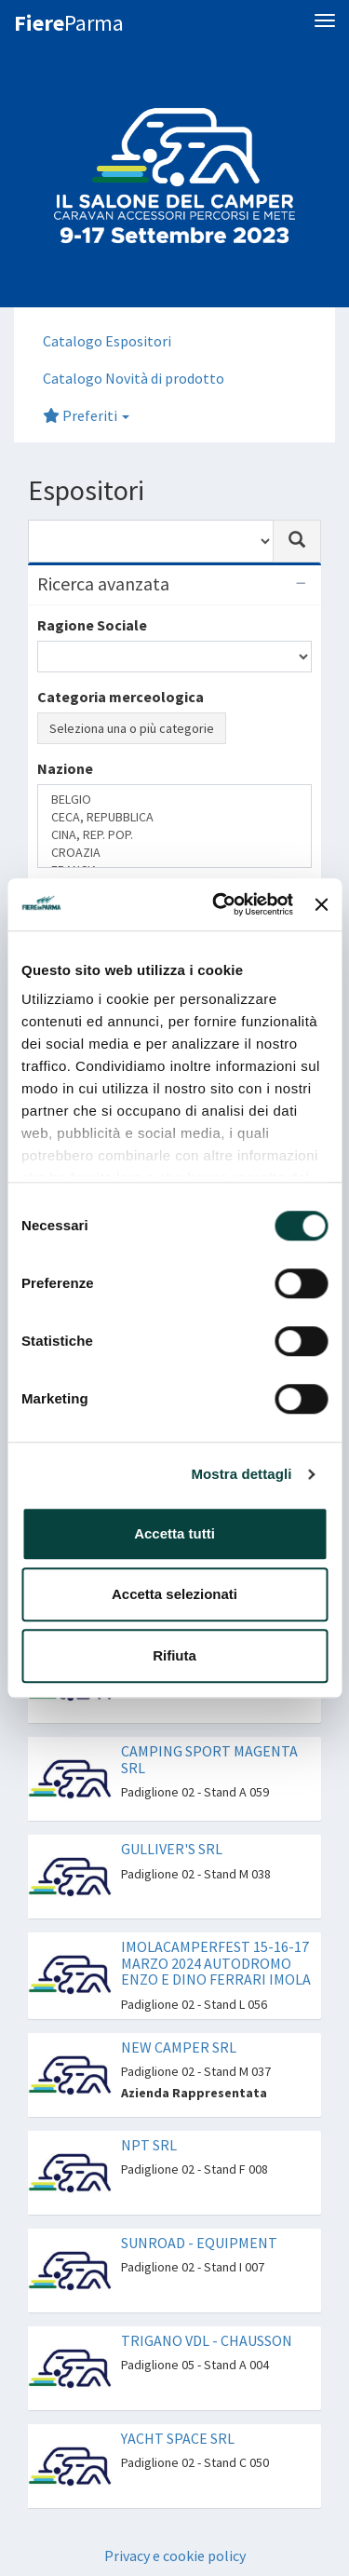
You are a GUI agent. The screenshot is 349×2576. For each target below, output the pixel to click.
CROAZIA (174, 852)
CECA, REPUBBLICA (174, 817)
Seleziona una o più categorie (131, 728)
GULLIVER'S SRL (171, 1848)
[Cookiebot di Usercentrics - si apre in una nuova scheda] (219, 904)
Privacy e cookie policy (175, 2555)
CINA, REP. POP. (174, 835)
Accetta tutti (174, 1533)
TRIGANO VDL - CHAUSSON (206, 2340)
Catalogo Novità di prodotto (133, 378)
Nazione (65, 768)
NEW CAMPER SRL (178, 2047)
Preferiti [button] (86, 415)
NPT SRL (149, 2144)
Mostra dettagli (241, 1474)
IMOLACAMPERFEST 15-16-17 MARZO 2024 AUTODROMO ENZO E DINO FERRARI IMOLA (216, 1962)
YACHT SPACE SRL (178, 2438)
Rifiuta (174, 1655)
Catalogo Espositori (107, 341)
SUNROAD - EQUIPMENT (199, 2242)
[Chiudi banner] (321, 904)
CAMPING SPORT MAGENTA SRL (209, 1759)
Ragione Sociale (92, 625)
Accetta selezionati (174, 1594)
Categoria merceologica (120, 696)
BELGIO (174, 799)
